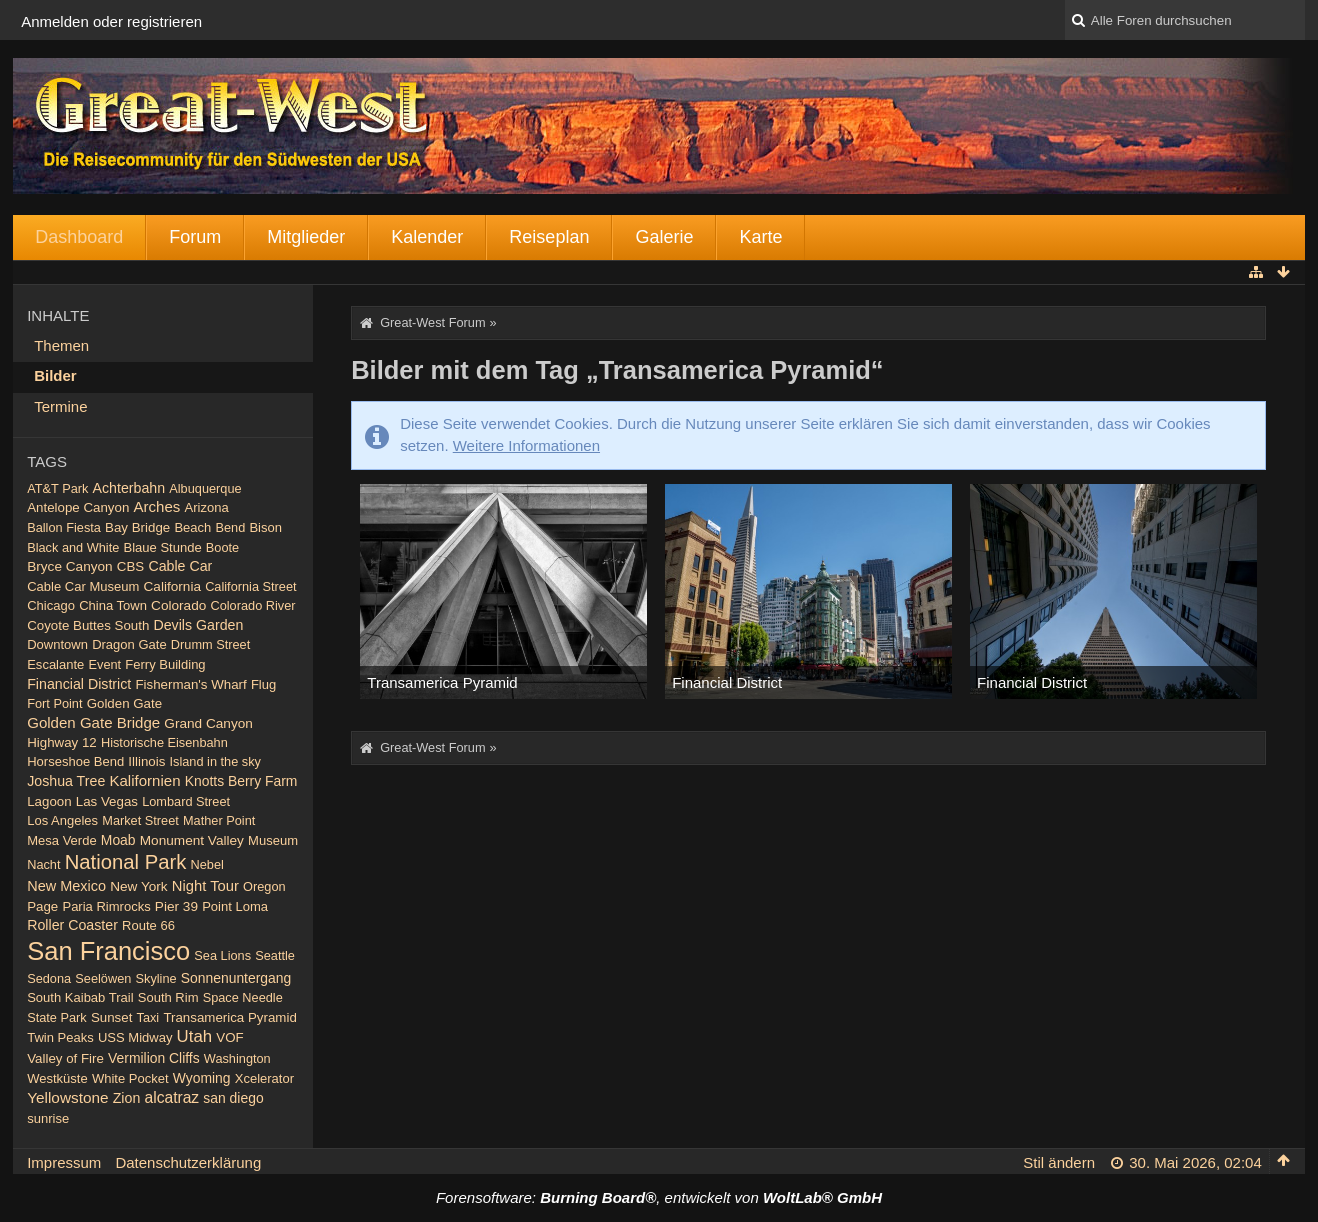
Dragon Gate (129, 644)
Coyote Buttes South (88, 625)
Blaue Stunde (163, 547)
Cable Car (180, 566)
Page (42, 906)
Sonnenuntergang (236, 978)
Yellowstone (67, 1097)
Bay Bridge (137, 527)
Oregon (264, 886)
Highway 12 (62, 742)
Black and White (73, 547)
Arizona (207, 507)
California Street (250, 586)
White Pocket (130, 1078)
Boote (222, 547)
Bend (230, 527)
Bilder (55, 375)
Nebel (207, 864)
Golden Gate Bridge (93, 722)
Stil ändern (1059, 1162)
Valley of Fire (65, 1058)
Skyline (156, 978)
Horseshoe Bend (75, 761)
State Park (57, 1017)
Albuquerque (205, 488)
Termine (60, 406)
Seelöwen (103, 978)
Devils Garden (198, 625)
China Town (113, 605)
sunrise (48, 1118)
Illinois (146, 761)
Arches (157, 506)
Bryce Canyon (69, 566)
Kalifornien (144, 780)
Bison (265, 527)
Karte (760, 237)
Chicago (51, 605)
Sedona (49, 978)
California (172, 586)
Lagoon (49, 801)
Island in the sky (215, 761)
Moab (118, 840)
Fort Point (54, 703)
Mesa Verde (61, 840)
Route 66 (148, 925)
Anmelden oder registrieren (111, 21)
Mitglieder (306, 237)
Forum (195, 237)
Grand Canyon (208, 723)
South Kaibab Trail (80, 997)
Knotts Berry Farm (241, 781)
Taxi (148, 1017)
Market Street (140, 820)
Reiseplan (549, 237)
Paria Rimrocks (106, 906)
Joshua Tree (66, 781)
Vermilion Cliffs (154, 1058)
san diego (233, 1098)
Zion (127, 1098)
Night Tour (205, 886)
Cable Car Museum (83, 586)
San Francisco (108, 951)
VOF (229, 1037)
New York (139, 886)
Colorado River (252, 605)
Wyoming (202, 1078)
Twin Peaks (60, 1037)
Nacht (43, 864)
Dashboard (79, 237)
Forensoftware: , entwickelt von (659, 1197)
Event (105, 664)
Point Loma (235, 906)
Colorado (178, 605)
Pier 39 (176, 906)
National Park (126, 862)
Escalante (55, 664)
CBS (130, 566)
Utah (194, 1036)
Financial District (79, 684)
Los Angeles (62, 820)
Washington (237, 1058)
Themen (61, 345)
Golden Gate (125, 703)
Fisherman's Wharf (190, 684)
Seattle (275, 955)
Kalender (427, 237)
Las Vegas (107, 801)
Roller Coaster (72, 925)
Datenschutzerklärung (188, 1162)
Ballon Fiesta (64, 527)
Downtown (57, 644)
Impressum (64, 1162)
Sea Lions (222, 955)
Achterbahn (129, 488)
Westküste (57, 1078)
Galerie (664, 237)
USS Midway (135, 1037)
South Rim (168, 997)
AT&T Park (57, 488)
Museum (273, 840)
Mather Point (219, 820)
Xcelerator (264, 1078)
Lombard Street (186, 801)
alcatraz (171, 1097)
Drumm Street (210, 644)
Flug (263, 684)
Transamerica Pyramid (229, 1017)
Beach (192, 527)
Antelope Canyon (78, 507)
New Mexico (66, 886)
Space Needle (243, 997)
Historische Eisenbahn (164, 742)
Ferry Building (165, 664)
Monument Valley (192, 840)
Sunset (111, 1017)
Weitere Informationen (526, 445)
